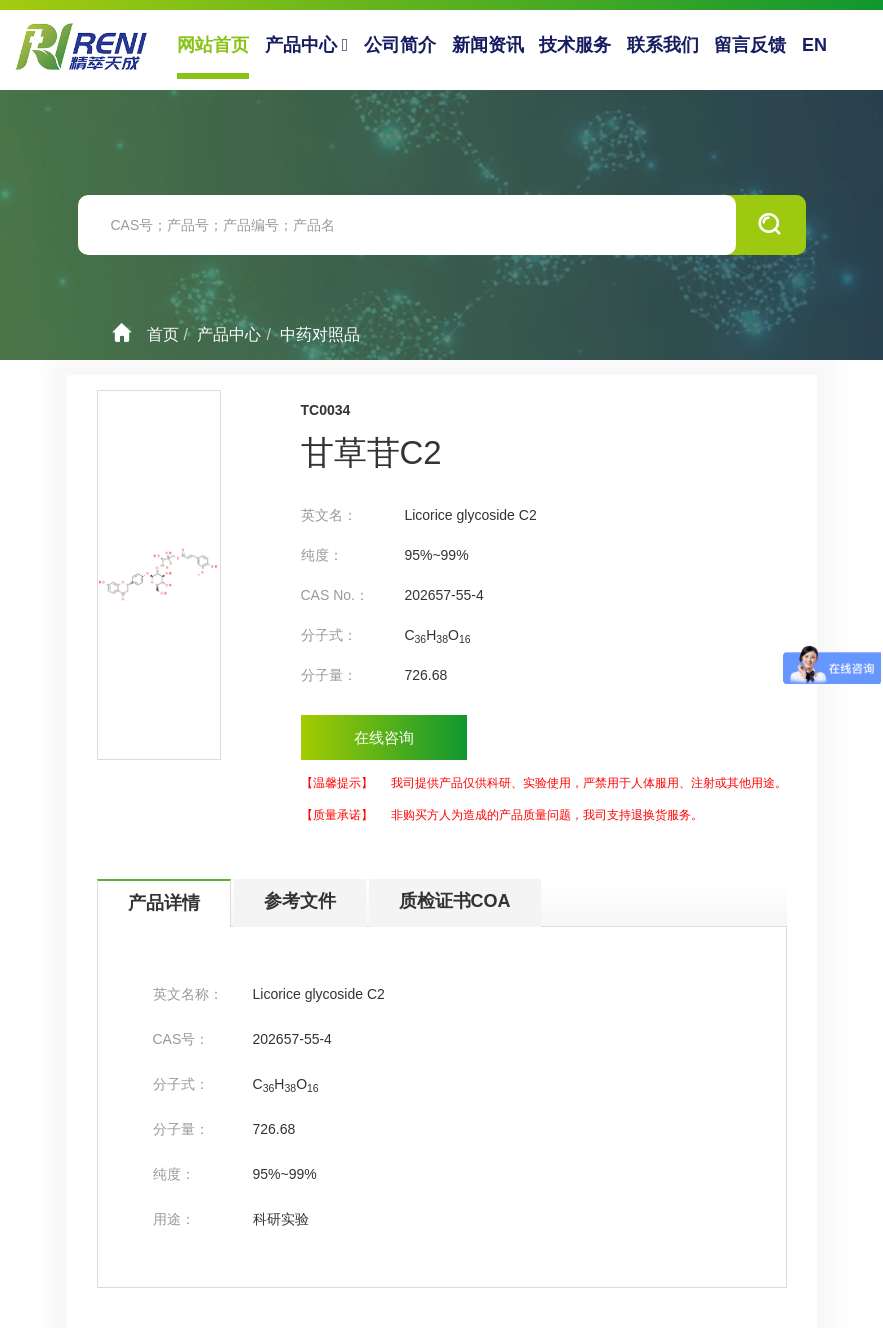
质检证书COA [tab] (455, 901)
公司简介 (400, 45)
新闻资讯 (488, 45)
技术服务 (575, 45)
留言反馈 (750, 45)
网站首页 (213, 45)
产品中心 (307, 45)
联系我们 (663, 45)
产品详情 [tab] (164, 903)
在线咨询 (384, 737)
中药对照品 (320, 334)
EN (814, 45)
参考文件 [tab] (300, 901)
